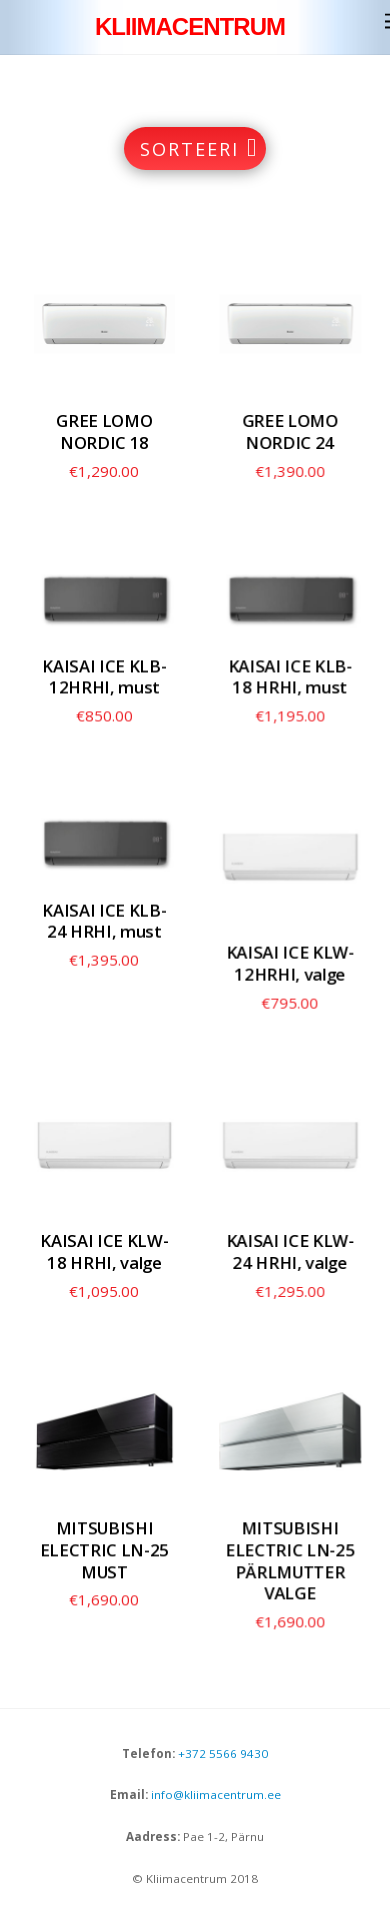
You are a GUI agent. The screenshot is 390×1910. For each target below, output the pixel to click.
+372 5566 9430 (223, 1753)
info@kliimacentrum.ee (214, 1794)
